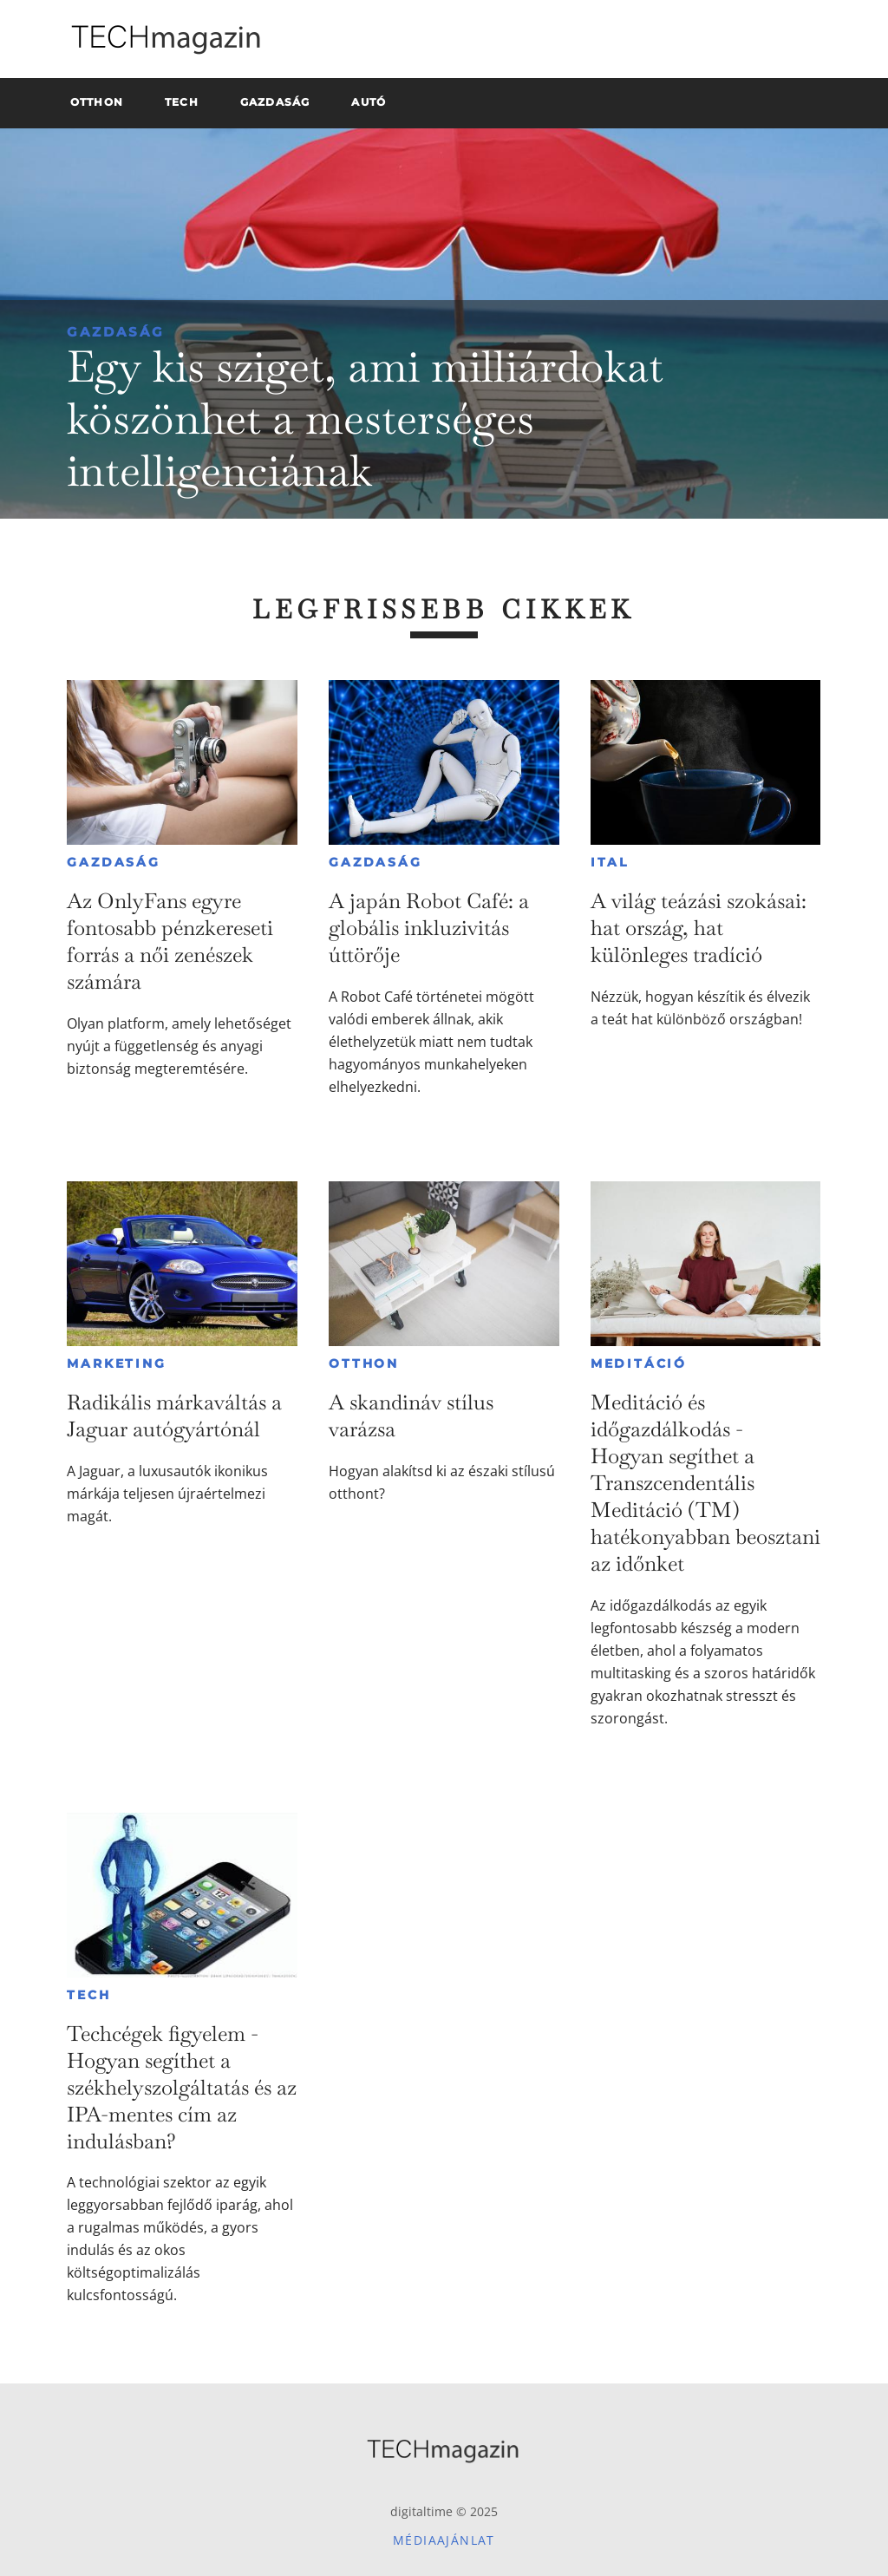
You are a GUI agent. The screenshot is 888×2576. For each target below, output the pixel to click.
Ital (610, 862)
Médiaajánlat (444, 2540)
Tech (88, 1995)
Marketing (116, 1363)
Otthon (364, 1363)
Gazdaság (116, 332)
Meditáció (639, 1363)
